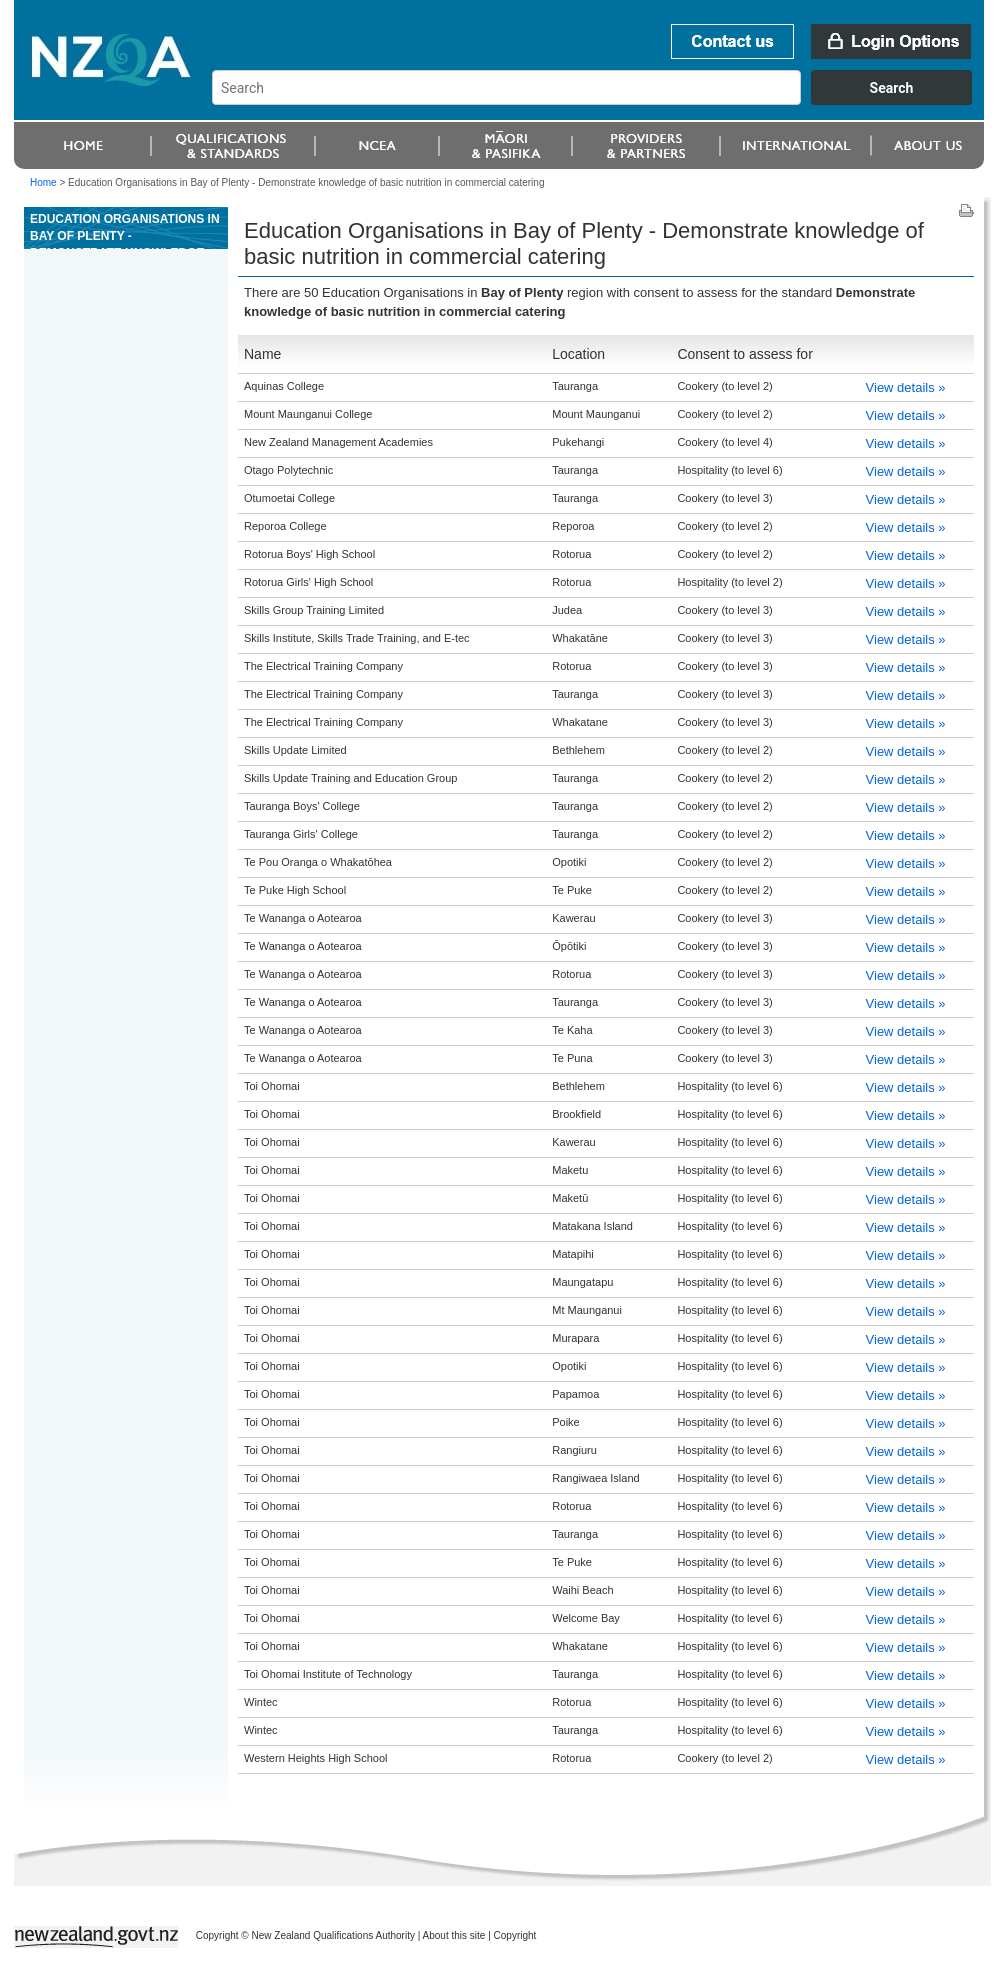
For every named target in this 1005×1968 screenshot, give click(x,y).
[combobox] (601, 100)
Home (43, 182)
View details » (906, 387)
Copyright (515, 1935)
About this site (454, 1935)
